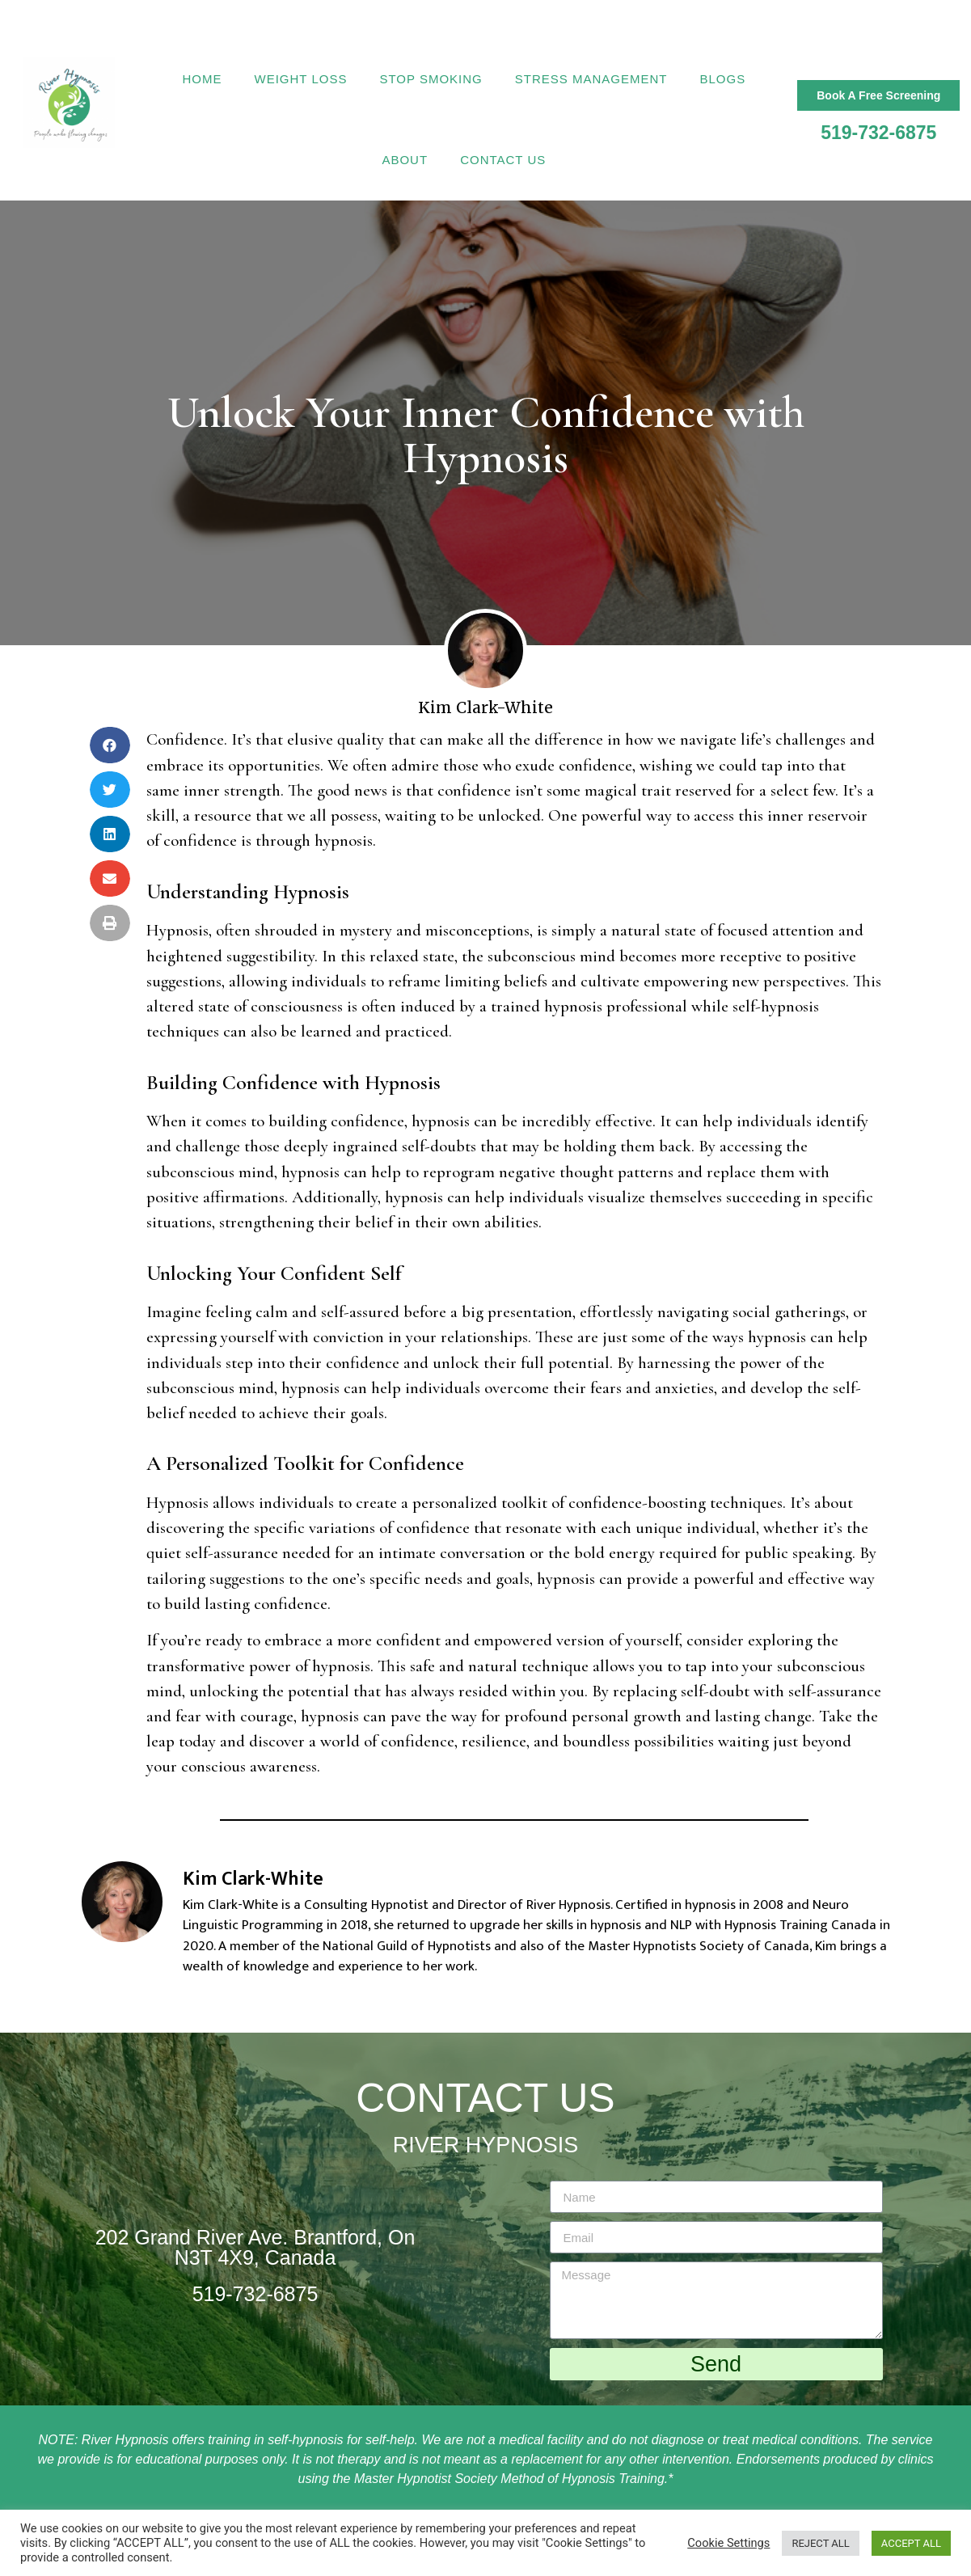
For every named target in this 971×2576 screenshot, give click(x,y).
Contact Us (503, 160)
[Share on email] (110, 878)
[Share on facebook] (110, 745)
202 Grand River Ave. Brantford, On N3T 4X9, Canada (255, 2247)
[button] (878, 95)
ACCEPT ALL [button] (911, 2543)
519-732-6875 (878, 132)
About (405, 160)
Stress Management (591, 79)
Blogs (722, 79)
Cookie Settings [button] (728, 2543)
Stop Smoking (430, 79)
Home (202, 79)
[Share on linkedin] (110, 834)
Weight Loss (301, 79)
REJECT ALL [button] (820, 2543)
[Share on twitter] (110, 789)
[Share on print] (110, 923)
